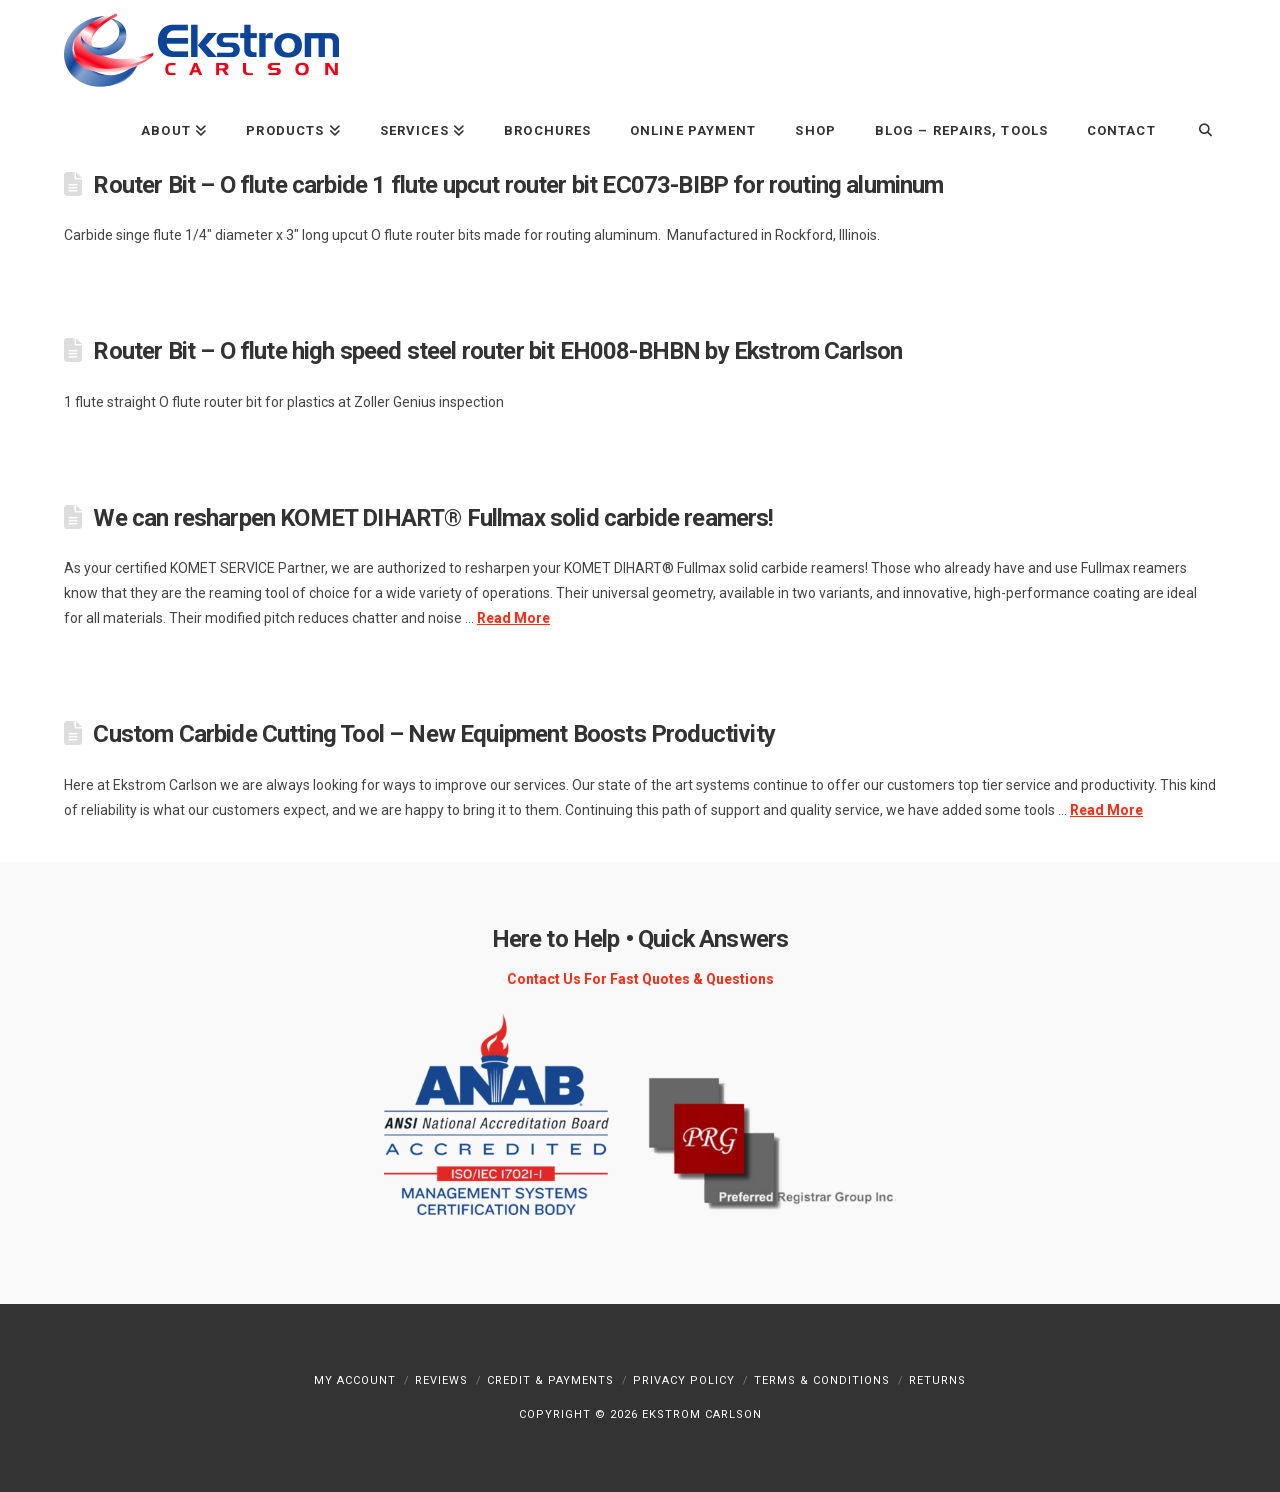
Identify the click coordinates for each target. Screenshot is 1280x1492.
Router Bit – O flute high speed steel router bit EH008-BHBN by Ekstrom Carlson (497, 351)
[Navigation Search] (1195, 129)
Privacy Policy (684, 1380)
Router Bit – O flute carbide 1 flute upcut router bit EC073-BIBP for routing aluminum (518, 185)
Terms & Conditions (822, 1380)
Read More (513, 618)
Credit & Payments (550, 1380)
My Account (355, 1380)
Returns (937, 1380)
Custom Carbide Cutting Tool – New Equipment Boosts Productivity (434, 734)
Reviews (441, 1380)
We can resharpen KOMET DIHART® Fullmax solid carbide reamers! (433, 518)
